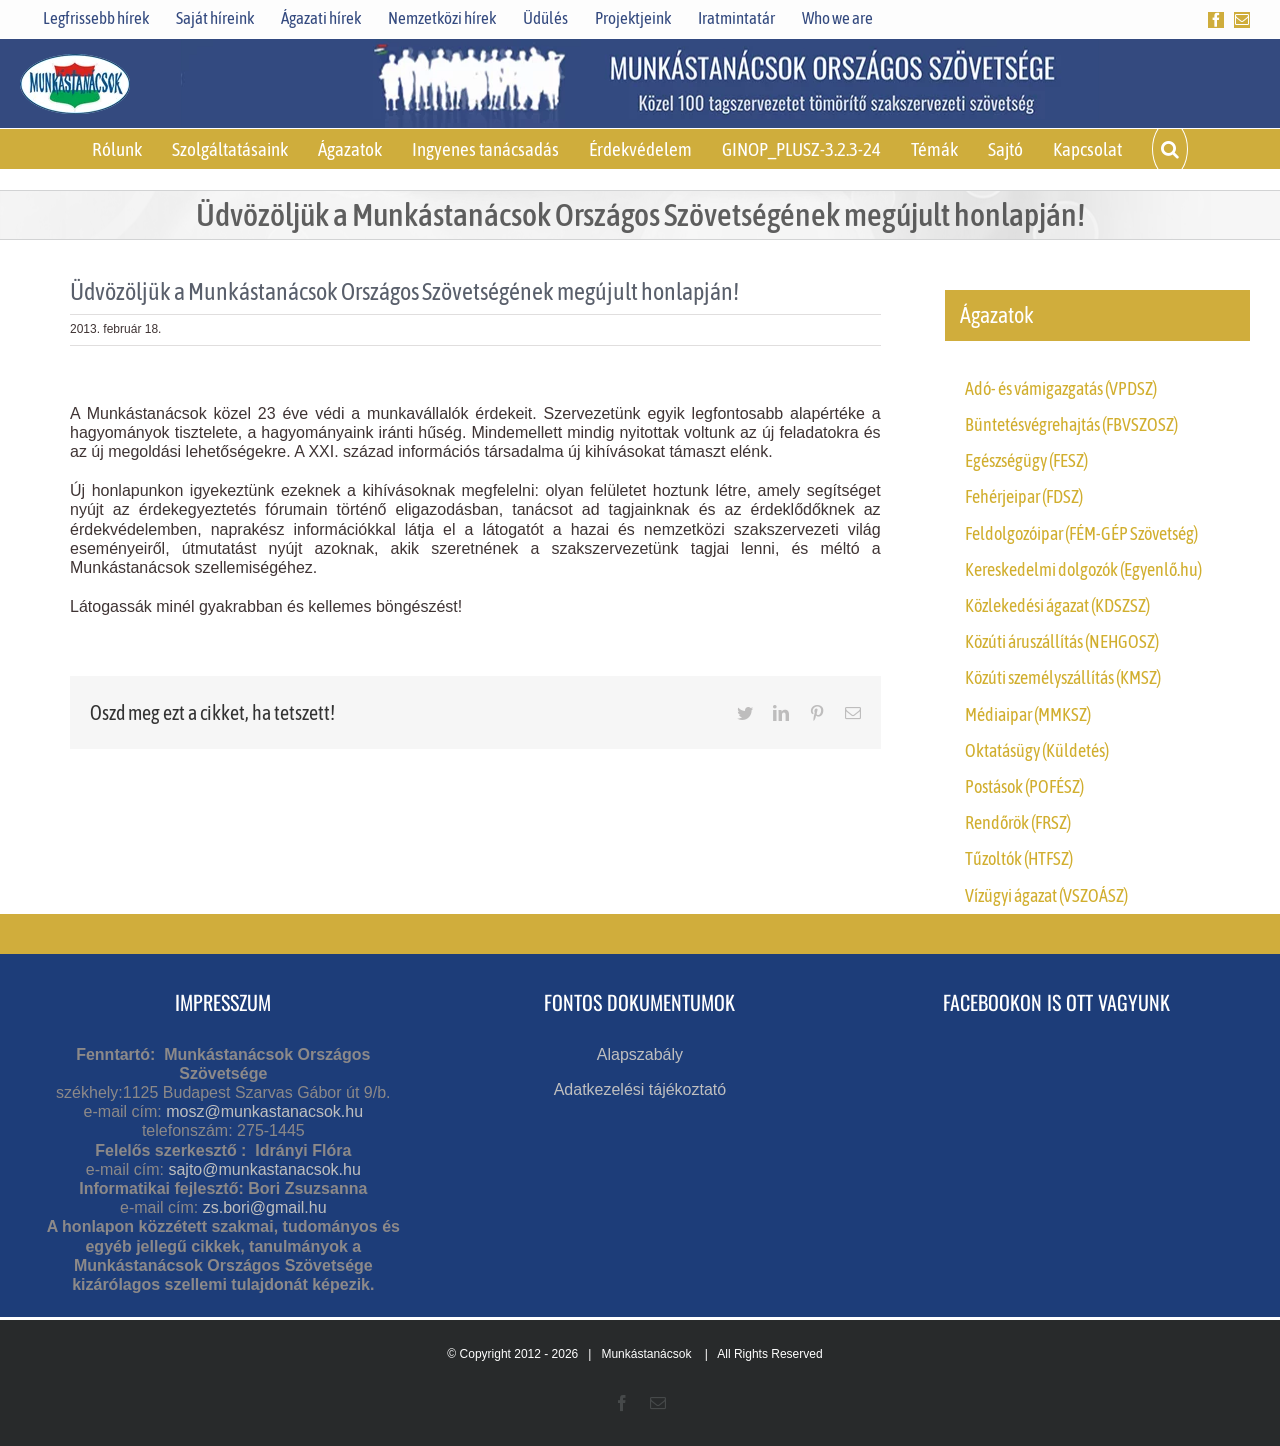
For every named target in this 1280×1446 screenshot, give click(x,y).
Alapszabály (640, 1054)
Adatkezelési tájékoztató (640, 1089)
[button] (1170, 149)
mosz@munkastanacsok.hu (264, 1111)
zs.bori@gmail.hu (265, 1207)
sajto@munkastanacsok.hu (264, 1169)
